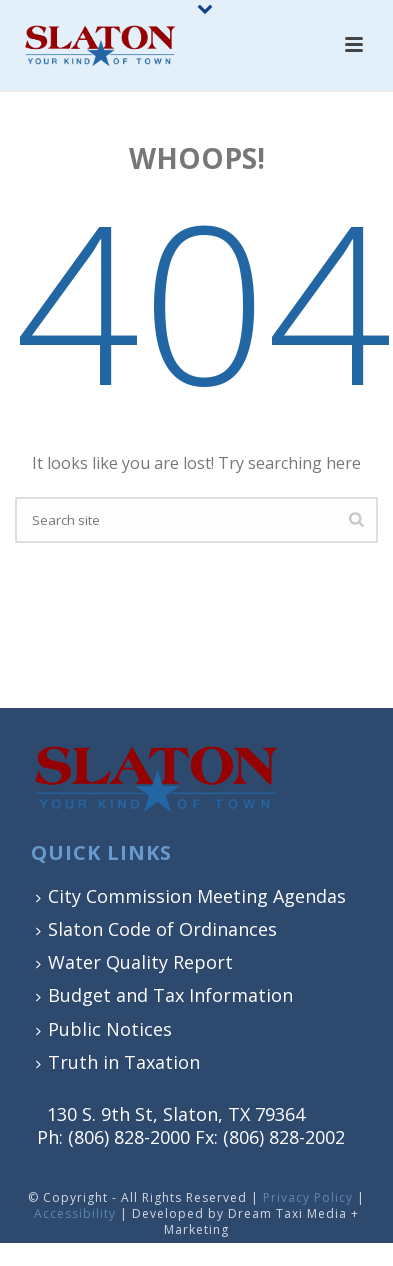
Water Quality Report (134, 962)
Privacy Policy (308, 1197)
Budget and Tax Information (164, 995)
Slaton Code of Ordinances (156, 929)
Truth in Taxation (118, 1062)
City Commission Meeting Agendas (191, 896)
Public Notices (104, 1029)
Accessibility (75, 1213)
